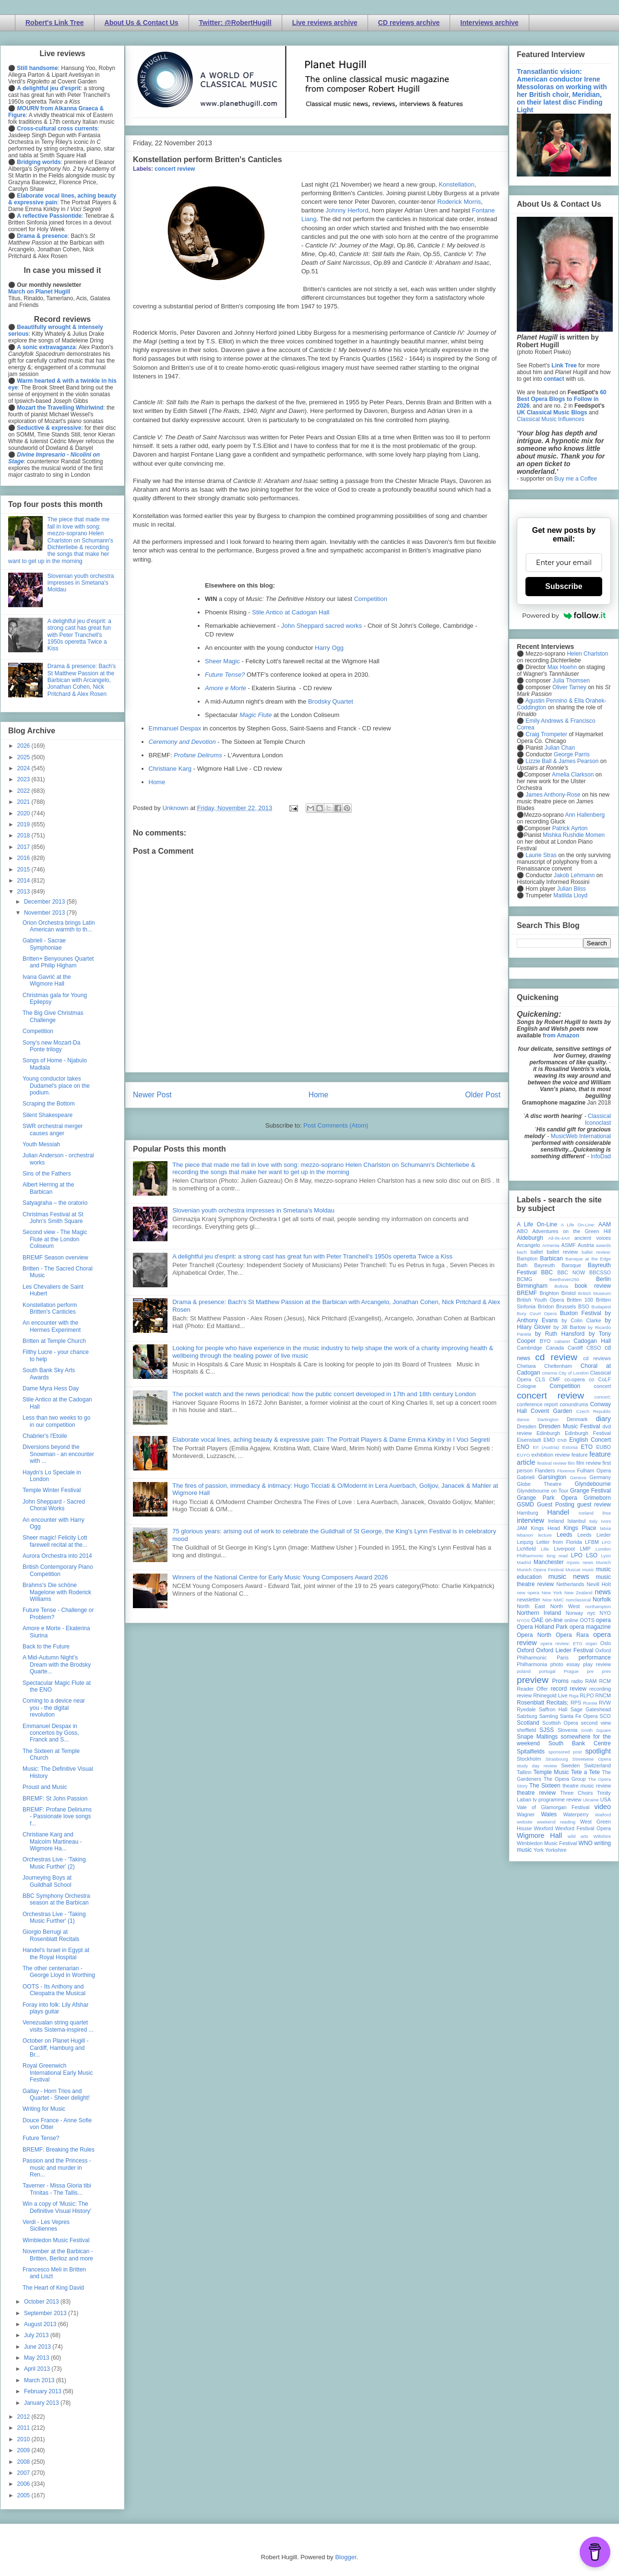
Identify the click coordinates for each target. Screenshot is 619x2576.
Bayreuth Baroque (557, 1265)
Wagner (526, 1814)
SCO (605, 1716)
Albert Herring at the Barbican (48, 1188)
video (603, 1807)
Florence (566, 1470)
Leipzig (525, 1542)
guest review (594, 1504)
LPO (577, 1555)
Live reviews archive (324, 22)
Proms (560, 1681)
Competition (370, 598)
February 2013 (43, 2391)
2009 (24, 2450)
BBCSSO (600, 1272)
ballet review (562, 1252)
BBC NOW (571, 1272)
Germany (600, 1477)
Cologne (526, 1386)
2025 (24, 757)
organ (591, 1643)
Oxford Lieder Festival (564, 1650)
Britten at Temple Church (54, 1341)
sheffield (526, 1730)
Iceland (586, 1513)
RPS (576, 1703)
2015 (24, 869)
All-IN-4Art (559, 1238)
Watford (603, 1814)
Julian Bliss (571, 888)
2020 (24, 813)
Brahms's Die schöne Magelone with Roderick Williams (57, 1592)
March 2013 (40, 2380)
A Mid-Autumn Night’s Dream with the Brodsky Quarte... (57, 1664)
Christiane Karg (170, 768)
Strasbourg (557, 1759)
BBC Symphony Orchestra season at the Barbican (56, 1899)
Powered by (564, 615)
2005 (24, 2495)
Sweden (570, 1765)
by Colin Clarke (581, 1320)
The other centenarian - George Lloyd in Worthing (59, 1971)
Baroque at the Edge (588, 1258)
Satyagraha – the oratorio (55, 1203)
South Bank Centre (579, 1743)
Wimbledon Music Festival (56, 2240)
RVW (605, 1703)
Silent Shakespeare (47, 1115)
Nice (546, 1599)
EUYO (523, 1455)
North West (565, 1606)
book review (593, 1285)
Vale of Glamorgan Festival (553, 1807)
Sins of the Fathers (47, 1173)
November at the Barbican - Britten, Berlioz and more (58, 2254)
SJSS (546, 1730)
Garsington (552, 1477)
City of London (574, 1373)
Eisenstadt (529, 1440)
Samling (548, 1716)
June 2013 (38, 2346)
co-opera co (579, 1379)
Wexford (543, 1828)
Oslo (605, 1643)
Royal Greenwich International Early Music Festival (58, 2072)
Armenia (550, 1245)
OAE (537, 1620)
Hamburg (527, 1513)
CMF (554, 1379)
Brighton (549, 1293)
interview (530, 1520)
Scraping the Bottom (49, 1103)
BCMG (524, 1279)
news (603, 1592)
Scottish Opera (560, 1723)
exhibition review (550, 1455)
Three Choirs (576, 1793)
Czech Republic (593, 1411)
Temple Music (551, 1772)
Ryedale (526, 1709)
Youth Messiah (41, 1144)
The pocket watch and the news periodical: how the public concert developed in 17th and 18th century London (324, 1394)
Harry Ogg (329, 647)
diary (603, 1419)
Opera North (534, 1635)
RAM (590, 1681)
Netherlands (570, 1584)
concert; (603, 1397)
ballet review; (596, 1252)
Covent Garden (551, 1411)
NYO (605, 1613)
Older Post (482, 1095)
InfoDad (601, 1156)
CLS (540, 1379)
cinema (549, 1373)
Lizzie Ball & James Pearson (561, 761)
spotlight (598, 1751)
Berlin (603, 1279)
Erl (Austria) (546, 1447)
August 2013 (41, 2324)
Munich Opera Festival (540, 1569)
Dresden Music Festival (569, 1426)
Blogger (345, 2557)
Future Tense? (41, 2138)
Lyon (606, 1555)
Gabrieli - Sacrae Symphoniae (44, 944)
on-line (553, 1620)
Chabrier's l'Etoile (45, 1436)
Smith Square (596, 1730)
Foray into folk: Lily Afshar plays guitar (55, 2008)
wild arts (578, 1836)
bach (522, 1252)
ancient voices (592, 1238)
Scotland (528, 1722)
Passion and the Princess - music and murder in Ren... (57, 2167)
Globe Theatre (539, 1484)
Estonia (570, 1447)
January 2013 (42, 2403)
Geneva (578, 1477)
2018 (24, 835)
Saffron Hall (553, 1709)
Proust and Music (45, 1787)
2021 (24, 802)
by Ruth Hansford (560, 1333)
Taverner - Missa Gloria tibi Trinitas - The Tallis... (57, 2189)
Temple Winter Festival (52, 1490)
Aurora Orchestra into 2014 (57, 1556)
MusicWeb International (581, 1136)
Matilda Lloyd (570, 895)
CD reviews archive (409, 22)
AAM (604, 1224)
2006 (24, 2484)
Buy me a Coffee (575, 478)
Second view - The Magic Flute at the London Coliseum (55, 1239)
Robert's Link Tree (54, 22)
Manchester (549, 1562)
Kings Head (545, 1528)
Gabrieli (526, 1477)
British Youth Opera (540, 1300)
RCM (605, 1681)
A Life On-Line (537, 1224)
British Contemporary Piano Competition (58, 1570)
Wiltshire (602, 1836)
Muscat (572, 1569)
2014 (24, 880)
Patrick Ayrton (570, 828)
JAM (522, 1528)
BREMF (527, 1293)
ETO (587, 1447)
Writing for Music (44, 2108)
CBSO (593, 1348)
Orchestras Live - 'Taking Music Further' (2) (54, 1863)
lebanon (525, 1535)
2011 (24, 2427)
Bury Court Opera (537, 1313)
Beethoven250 (564, 1279)
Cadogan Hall (592, 1341)
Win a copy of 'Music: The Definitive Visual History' (57, 2207)
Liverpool (564, 1549)
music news (568, 1576)
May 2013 (37, 2357)
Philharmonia (532, 1664)
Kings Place (580, 1528)
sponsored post (565, 1751)
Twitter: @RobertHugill (235, 22)
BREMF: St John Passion (55, 1798)
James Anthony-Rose (552, 794)
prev (606, 1671)
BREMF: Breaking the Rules (59, 2149)
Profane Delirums (198, 755)
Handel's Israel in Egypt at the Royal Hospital (56, 1953)
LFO (606, 1542)
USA (605, 1799)
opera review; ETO (561, 1643)
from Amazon (561, 1035)
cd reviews (597, 1358)
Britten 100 (580, 1300)
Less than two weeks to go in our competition (56, 1421)
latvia (605, 1528)
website (525, 1821)
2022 (24, 791)
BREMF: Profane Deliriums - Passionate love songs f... (57, 1816)
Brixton (546, 1306)
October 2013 (42, 2301)
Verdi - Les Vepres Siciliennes (46, 2225)
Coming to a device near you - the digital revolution (54, 1707)
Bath (522, 1265)
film (571, 1463)
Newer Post (152, 1095)
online (571, 1620)
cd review (556, 1357)
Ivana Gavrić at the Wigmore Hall (47, 980)
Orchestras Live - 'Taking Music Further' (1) (54, 1917)
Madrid (524, 1562)
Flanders (545, 1470)
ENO (523, 1447)
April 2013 (37, 2368)
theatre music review (586, 1785)
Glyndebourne (593, 1484)
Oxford (525, 1650)
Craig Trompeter (546, 734)
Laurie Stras (540, 855)
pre (590, 1671)
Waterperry (576, 1814)
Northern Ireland (539, 1613)
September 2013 (46, 2313)
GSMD (525, 1504)
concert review (175, 168)
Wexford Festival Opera (583, 1828)
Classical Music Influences (550, 419)
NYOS (523, 1620)
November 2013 (45, 912)
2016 (24, 858)
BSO (583, 1306)
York (539, 1850)
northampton (598, 1606)
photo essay (565, 1664)
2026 (24, 745)
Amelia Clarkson (573, 774)
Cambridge (529, 1348)
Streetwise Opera (591, 1759)
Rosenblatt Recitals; (543, 1702)
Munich (603, 1562)
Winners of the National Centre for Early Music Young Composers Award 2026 (280, 1577)
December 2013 (45, 901)
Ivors (606, 1521)
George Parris (572, 754)
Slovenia (567, 1730)
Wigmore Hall (539, 1835)
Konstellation (456, 184)
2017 (24, 847)
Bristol (568, 1293)
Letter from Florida (559, 1542)
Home (157, 782)
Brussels (566, 1306)
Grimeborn (597, 1497)
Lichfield (526, 1549)
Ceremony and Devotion (183, 741)
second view (596, 1723)
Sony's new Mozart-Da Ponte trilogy (51, 1046)
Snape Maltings (537, 1736)
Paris (563, 1657)
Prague (571, 1671)
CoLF (604, 1379)
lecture (545, 1535)
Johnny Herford (347, 210)
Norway (574, 1613)
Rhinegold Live (550, 1695)
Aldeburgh (530, 1238)
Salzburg (527, 1716)
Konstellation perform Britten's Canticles (50, 1308)
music (588, 1569)
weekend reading (556, 1821)
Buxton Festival (580, 1313)
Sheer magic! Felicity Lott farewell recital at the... (55, 1541)
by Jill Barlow (570, 1327)
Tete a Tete (585, 1772)
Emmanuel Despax (176, 728)
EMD (549, 1440)
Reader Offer (532, 1689)
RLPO (587, 1695)
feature (579, 1455)
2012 (24, 2416)
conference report (537, 1404)
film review (588, 1463)
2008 (24, 2461)
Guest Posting (555, 1504)
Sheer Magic (222, 661)
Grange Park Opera (547, 1497)
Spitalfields (531, 1751)
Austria (586, 1245)
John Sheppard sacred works (321, 625)
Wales (549, 1814)
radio (577, 1681)
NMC (558, 1599)
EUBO (603, 1447)
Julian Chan (560, 747)
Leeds (564, 1534)
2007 (24, 2473)
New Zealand (578, 1592)
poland (524, 1671)
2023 (24, 779)
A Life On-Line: (578, 1224)
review (524, 1695)
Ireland (556, 1521)
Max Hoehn (562, 667)
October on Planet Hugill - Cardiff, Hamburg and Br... (55, 2047)
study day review (537, 1765)
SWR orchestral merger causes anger (53, 1129)
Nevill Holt (599, 1584)
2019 (24, 824)
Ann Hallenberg (585, 815)
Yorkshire (556, 1850)
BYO (545, 1341)
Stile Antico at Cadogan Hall (290, 612)
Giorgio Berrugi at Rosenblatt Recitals (51, 1935)
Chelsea (526, 1366)
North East (531, 1606)
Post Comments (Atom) (335, 1125)
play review (597, 1664)
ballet (536, 1252)
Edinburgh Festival (588, 1433)
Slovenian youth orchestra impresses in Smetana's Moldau (253, 1210)
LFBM (592, 1542)
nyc (591, 1613)
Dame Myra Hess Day (51, 1388)
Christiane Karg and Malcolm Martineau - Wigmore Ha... (52, 1841)
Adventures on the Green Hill (571, 1231)
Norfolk (602, 1599)
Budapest (601, 1306)
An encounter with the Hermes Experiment (52, 1326)
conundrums (573, 1404)
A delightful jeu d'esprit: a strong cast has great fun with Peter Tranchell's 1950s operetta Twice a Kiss (312, 1256)
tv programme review (557, 1799)
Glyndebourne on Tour (542, 1491)
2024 (24, 768)
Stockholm (529, 1759)
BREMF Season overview (55, 1257)
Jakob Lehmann (574, 875)
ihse (606, 1513)
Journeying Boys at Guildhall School (47, 1881)
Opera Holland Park (542, 1626)
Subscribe (563, 586)
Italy (593, 1521)
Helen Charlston (587, 653)
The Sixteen (544, 1785)
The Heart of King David (53, 2287)
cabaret (562, 1341)
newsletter (528, 1599)
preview (532, 1680)
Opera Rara (572, 1635)
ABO (522, 1231)
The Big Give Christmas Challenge (53, 1016)
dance (523, 1419)
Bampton (527, 1258)
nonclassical (578, 1599)
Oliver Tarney (569, 687)
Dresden (526, 1426)
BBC (547, 1272)
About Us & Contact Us (142, 22)
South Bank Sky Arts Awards (49, 1373)
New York (552, 1592)
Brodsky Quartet (331, 701)
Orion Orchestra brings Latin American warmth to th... (59, 926)
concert (602, 1386)
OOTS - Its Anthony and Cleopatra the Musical (54, 1990)
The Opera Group (565, 1779)
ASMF (568, 1245)
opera (603, 1620)
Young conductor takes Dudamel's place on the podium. (56, 1085)
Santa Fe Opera (579, 1716)
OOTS (587, 1620)
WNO (586, 1843)
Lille (545, 1549)
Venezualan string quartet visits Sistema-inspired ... (58, 2026)
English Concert (590, 1439)
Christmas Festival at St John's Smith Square (53, 1217)
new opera (528, 1592)
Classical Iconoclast (598, 1119)
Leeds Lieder (594, 1535)
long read (557, 1555)
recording (600, 1689)
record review (568, 1688)
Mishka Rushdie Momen (574, 835)
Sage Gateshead (591, 1709)
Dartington (548, 1419)
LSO (591, 1555)
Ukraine (591, 1799)
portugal (547, 1671)
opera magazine (590, 1626)
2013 (24, 891)
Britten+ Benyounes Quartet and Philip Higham (58, 962)
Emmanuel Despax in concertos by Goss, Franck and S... (51, 1733)
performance (595, 1657)
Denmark (577, 1419)
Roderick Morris (459, 201)
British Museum (594, 1293)
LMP (585, 1549)
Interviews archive (489, 22)
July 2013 (37, 2335)
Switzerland (597, 1765)
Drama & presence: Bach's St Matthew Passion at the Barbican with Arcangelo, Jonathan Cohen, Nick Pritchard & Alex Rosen (82, 680)
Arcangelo (528, 1245)
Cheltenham (558, 1366)
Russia (590, 1703)
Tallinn (524, 1772)
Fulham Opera (594, 1470)
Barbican (551, 1258)
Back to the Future (46, 1646)
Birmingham (532, 1285)
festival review (552, 1463)
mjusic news (580, 1562)
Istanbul (576, 1521)
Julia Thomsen (571, 680)
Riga (574, 1695)
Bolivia (561, 1286)
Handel (558, 1512)
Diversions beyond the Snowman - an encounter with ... (58, 1454)
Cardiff (575, 1348)
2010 (24, 2439)
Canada (555, 1348)
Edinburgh (548, 1433)
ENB (562, 1440)
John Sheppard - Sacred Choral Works (54, 1505)
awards (603, 1245)
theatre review (536, 1792)
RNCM (603, 1695)
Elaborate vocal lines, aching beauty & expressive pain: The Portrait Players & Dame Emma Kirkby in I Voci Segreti (331, 1439)
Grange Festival (590, 1490)
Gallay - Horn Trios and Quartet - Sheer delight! (56, 2094)
